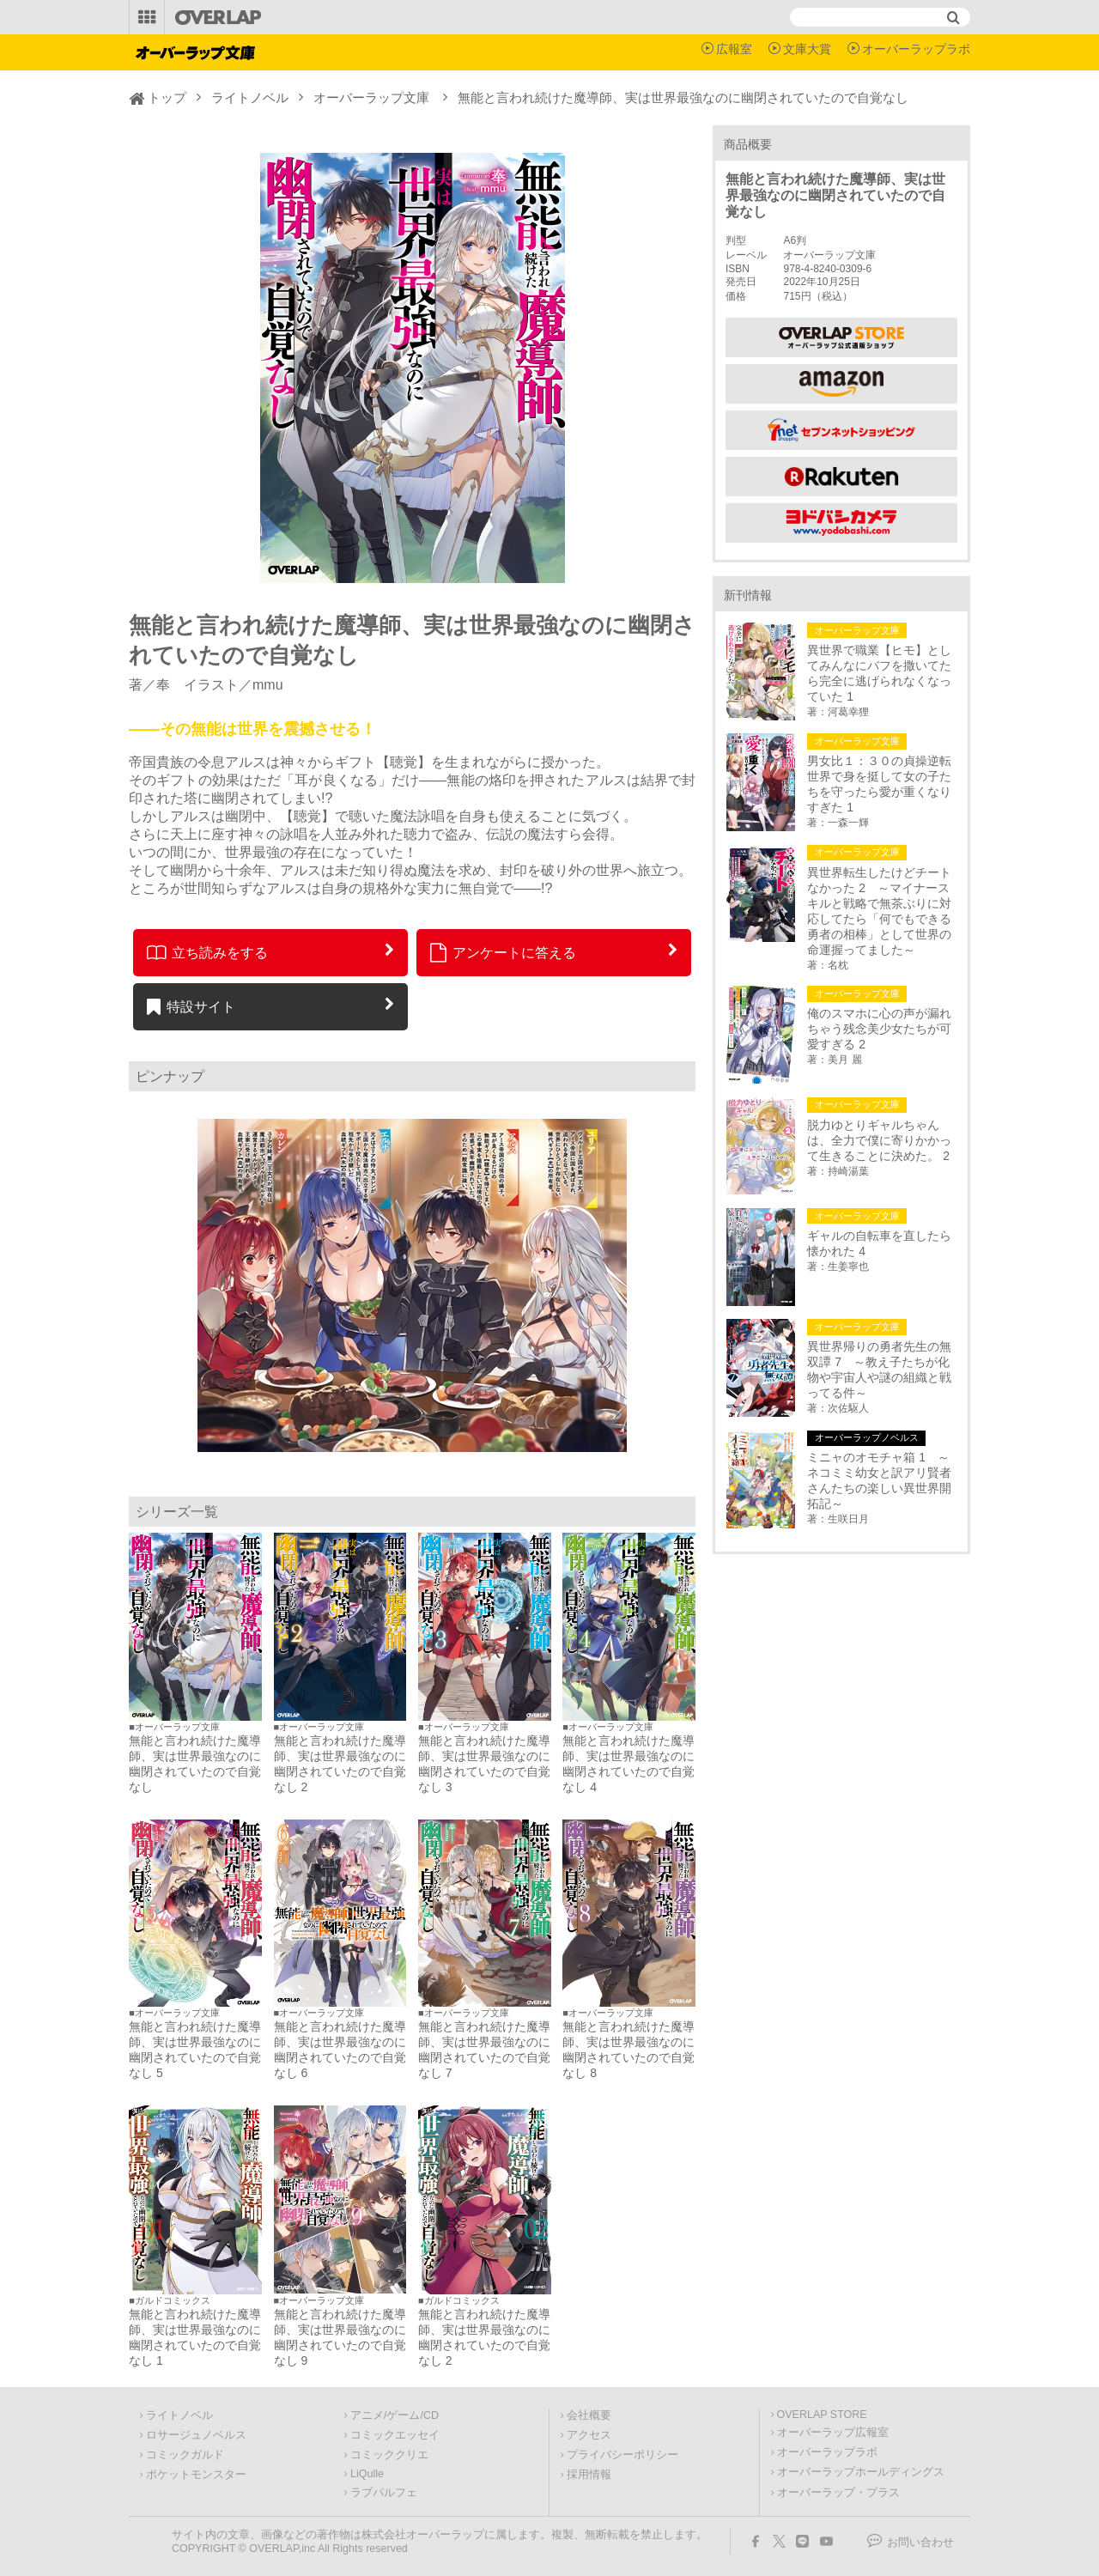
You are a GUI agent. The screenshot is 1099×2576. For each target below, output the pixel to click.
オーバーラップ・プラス (838, 2493)
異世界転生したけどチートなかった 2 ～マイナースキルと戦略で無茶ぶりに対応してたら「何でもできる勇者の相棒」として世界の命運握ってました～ (879, 911)
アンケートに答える (503, 952)
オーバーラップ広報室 (833, 2433)
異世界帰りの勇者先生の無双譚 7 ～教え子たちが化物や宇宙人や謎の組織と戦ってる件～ (879, 1370)
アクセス (589, 2435)
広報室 (734, 49)
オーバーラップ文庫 (371, 97)
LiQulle (367, 2474)
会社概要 (589, 2415)
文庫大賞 (807, 49)
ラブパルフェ (383, 2493)
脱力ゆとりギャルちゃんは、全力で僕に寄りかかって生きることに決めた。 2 (879, 1140)
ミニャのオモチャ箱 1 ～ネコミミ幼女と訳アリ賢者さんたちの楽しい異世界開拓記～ (879, 1480)
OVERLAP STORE (822, 2415)
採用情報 (589, 2475)
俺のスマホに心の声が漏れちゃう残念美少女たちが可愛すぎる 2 (879, 1028)
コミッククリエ (389, 2455)
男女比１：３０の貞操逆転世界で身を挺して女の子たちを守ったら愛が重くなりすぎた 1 (879, 784)
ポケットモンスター (196, 2475)
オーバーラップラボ (916, 49)
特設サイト (191, 1006)
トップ (167, 97)
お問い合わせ (920, 2543)
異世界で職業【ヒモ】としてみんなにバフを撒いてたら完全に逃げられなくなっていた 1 (879, 673)
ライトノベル (249, 97)
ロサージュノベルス (196, 2435)
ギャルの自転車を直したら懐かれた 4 (879, 1243)
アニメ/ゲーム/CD (394, 2415)
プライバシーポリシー (622, 2455)
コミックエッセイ (395, 2435)
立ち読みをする (207, 952)
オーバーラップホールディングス (860, 2472)
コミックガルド (185, 2455)
